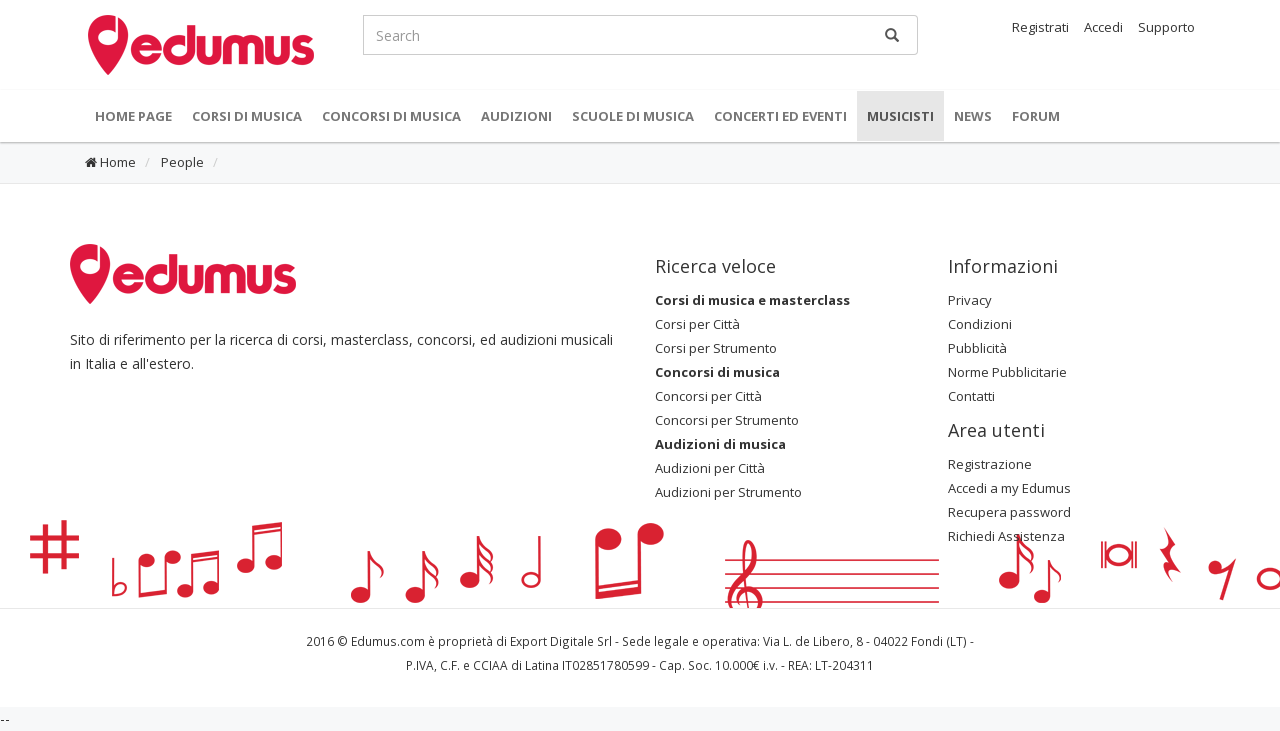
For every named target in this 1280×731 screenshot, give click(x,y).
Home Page (133, 116)
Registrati (1040, 27)
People (181, 162)
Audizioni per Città (710, 468)
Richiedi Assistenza (1006, 536)
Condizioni (980, 324)
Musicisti (900, 116)
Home (110, 162)
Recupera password (1009, 512)
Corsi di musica (247, 116)
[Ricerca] (892, 35)
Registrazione (990, 464)
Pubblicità (977, 348)
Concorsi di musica (391, 116)
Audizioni (516, 116)
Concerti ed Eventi (780, 116)
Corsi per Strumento (716, 348)
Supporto (1166, 27)
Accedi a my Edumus (1009, 488)
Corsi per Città (697, 324)
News (973, 116)
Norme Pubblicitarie (1007, 372)
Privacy (970, 300)
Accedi (1103, 27)
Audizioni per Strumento (728, 492)
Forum (1036, 116)
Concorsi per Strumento (727, 420)
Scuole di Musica (633, 116)
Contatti (971, 396)
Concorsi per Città (708, 396)
